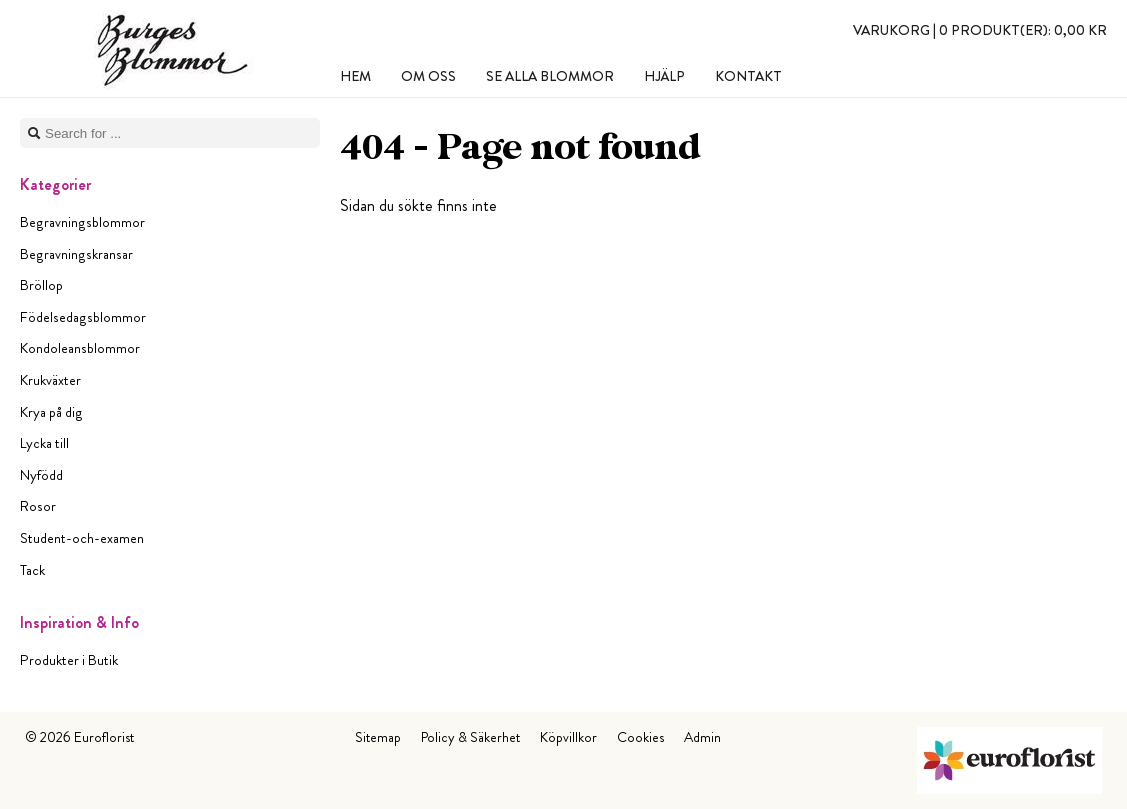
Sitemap (378, 737)
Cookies (640, 737)
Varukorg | (980, 30)
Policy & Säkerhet (470, 737)
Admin (702, 737)
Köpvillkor (568, 737)
